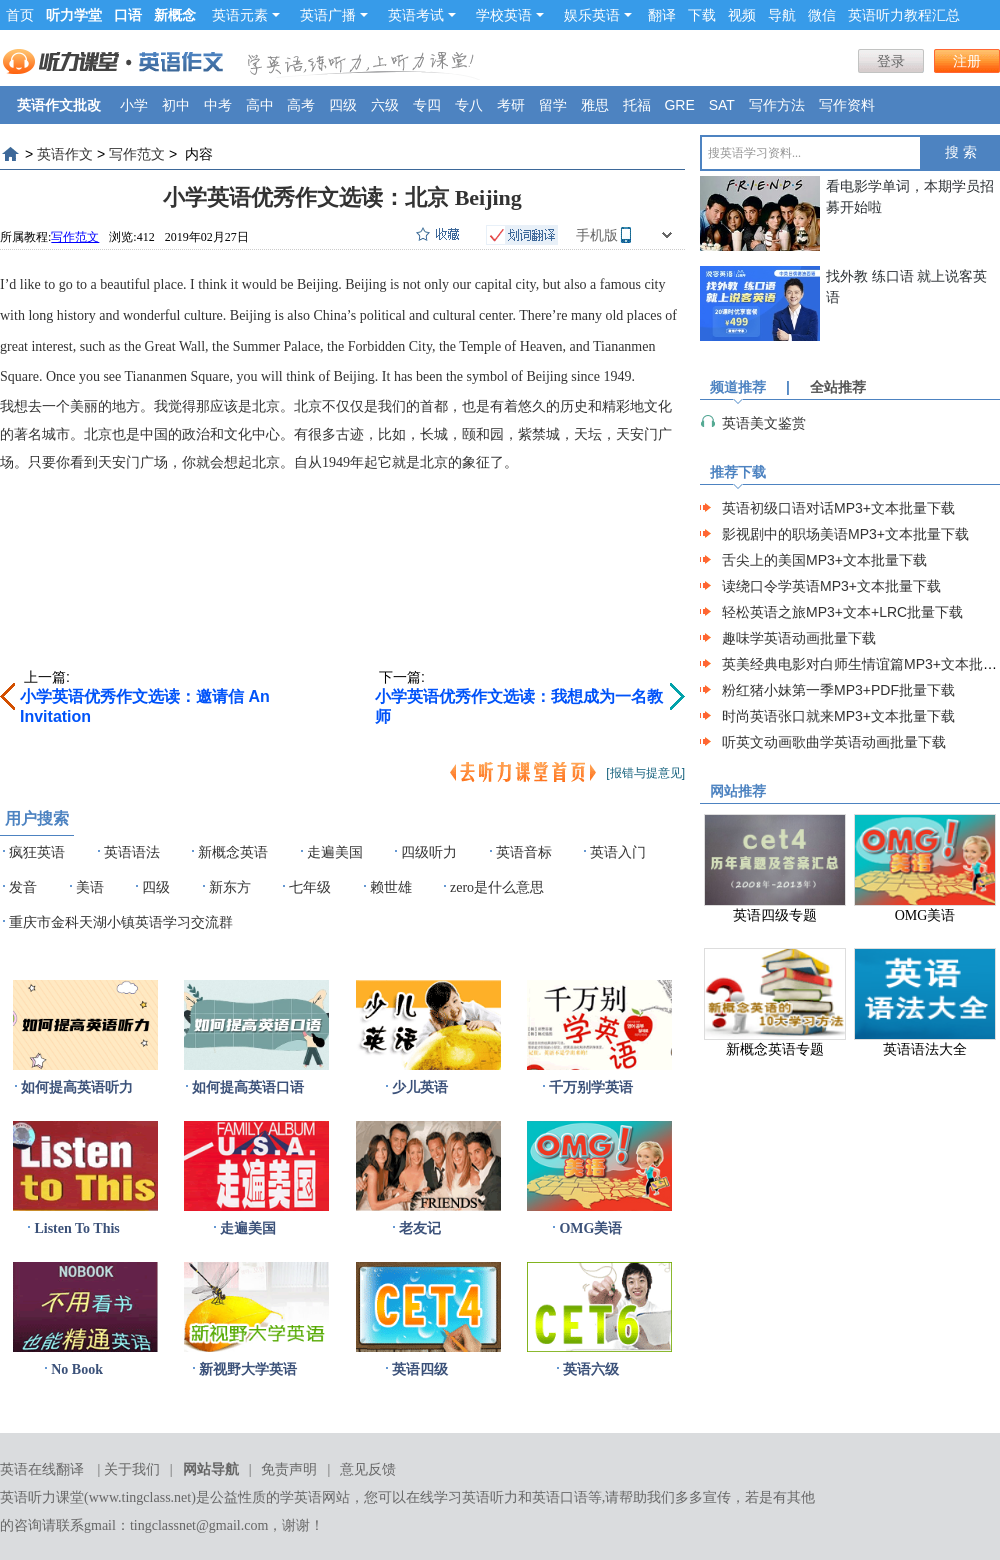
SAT (722, 105)
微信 (822, 15)
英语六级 (591, 1369)
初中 (176, 105)
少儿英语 (420, 1087)
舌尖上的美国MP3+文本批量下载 (824, 560)
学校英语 (510, 15)
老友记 (420, 1228)
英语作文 (65, 154)
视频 (742, 15)
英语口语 (560, 1497)
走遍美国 (335, 852)
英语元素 (246, 15)
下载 (702, 15)
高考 (301, 105)
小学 (134, 105)
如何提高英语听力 (77, 1087)
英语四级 (420, 1369)
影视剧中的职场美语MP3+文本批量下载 (845, 534)
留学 (553, 105)
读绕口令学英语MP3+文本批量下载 (831, 586)
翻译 (662, 15)
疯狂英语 (37, 852)
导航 (782, 15)
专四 (427, 105)
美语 (90, 887)
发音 (23, 887)
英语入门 (618, 852)
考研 (511, 105)
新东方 (230, 887)
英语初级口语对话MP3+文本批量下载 (838, 508)
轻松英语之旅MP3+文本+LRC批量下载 (842, 612)
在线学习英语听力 (462, 1497)
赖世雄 (391, 887)
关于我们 (132, 1469)
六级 (385, 105)
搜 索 (961, 152)
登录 (891, 61)
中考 (218, 105)
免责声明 (289, 1469)
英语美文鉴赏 (764, 423)
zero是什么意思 (497, 887)
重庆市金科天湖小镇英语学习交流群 (121, 922)
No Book (77, 1369)
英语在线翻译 (42, 1469)
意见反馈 (368, 1469)
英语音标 (524, 852)
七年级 (310, 887)
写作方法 (777, 105)
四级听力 (429, 852)
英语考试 (422, 15)
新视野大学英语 (248, 1369)
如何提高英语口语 (248, 1087)
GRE (679, 105)
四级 (343, 105)
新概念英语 (233, 852)
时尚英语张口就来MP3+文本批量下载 (838, 716)
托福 (637, 105)
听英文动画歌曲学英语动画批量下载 (834, 742)
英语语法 (132, 852)
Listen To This (76, 1228)
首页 (20, 15)
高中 (260, 105)
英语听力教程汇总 (904, 15)
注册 (967, 61)
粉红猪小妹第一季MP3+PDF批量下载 (838, 690)
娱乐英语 (598, 15)
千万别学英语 (591, 1087)
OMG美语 (590, 1228)
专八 (469, 105)
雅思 (595, 105)
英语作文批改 (59, 105)
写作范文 (137, 154)
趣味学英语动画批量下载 (799, 638)
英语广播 (334, 15)
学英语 (301, 1497)
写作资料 (847, 105)
